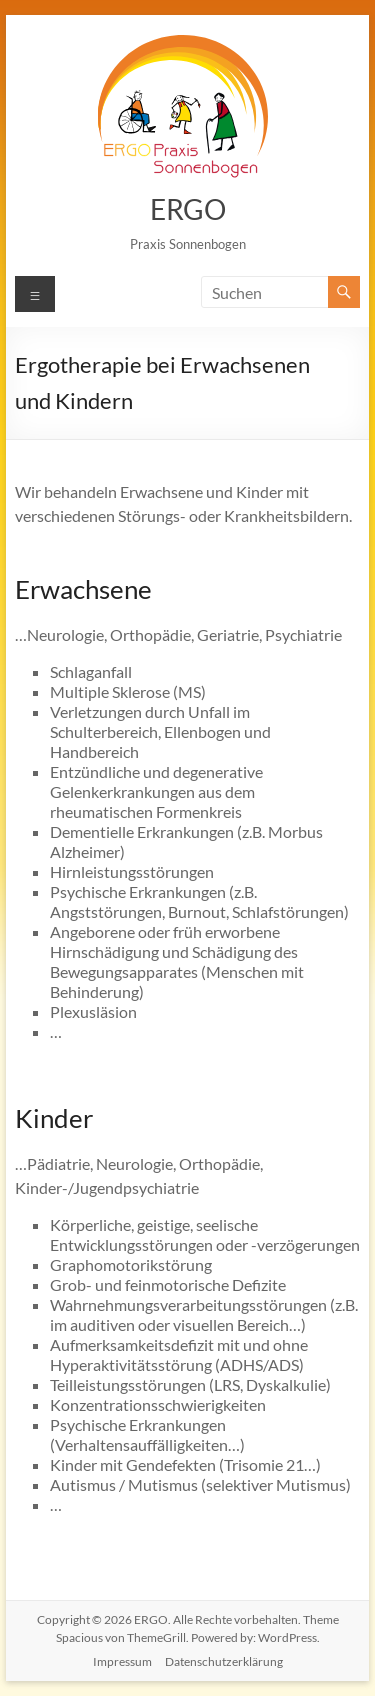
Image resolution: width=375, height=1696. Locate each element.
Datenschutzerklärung (224, 1661)
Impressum (122, 1661)
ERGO (188, 209)
